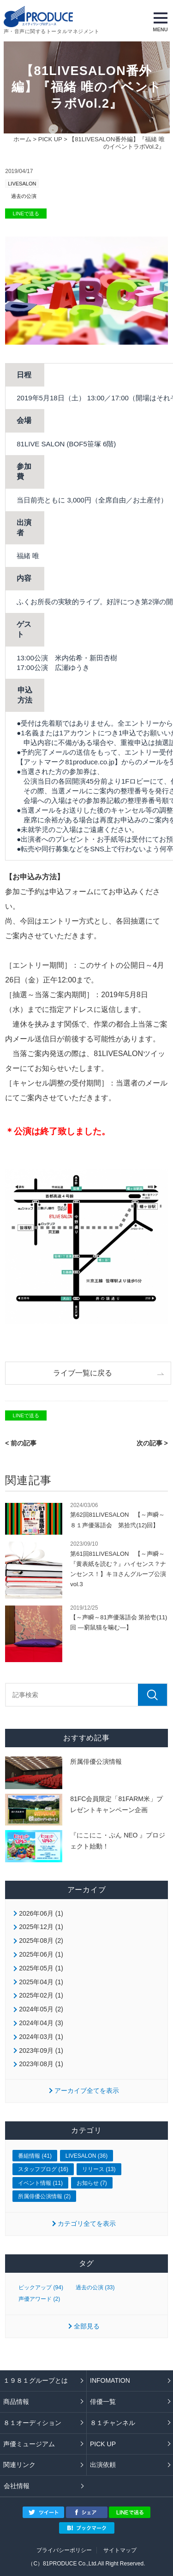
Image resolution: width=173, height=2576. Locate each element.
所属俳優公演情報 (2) (44, 2196)
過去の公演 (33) (95, 2287)
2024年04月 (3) (41, 2023)
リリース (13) (99, 2169)
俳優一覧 (103, 2401)
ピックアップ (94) (40, 2287)
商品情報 (16, 2401)
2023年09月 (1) (41, 2050)
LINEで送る (26, 213)
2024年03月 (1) (41, 2036)
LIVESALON (22, 183)
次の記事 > (152, 1443)
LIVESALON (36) (86, 2156)
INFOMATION (110, 2380)
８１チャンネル (112, 2422)
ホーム (22, 139)
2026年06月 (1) (41, 1913)
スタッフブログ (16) (43, 2169)
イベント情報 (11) (40, 2183)
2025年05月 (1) (41, 1968)
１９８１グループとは (35, 2380)
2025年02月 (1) (41, 1995)
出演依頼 (103, 2464)
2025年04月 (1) (41, 1982)
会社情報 (17, 2485)
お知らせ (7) (92, 2183)
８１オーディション (32, 2422)
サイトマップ (120, 2550)
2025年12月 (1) (41, 1926)
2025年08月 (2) (41, 1940)
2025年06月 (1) (41, 1954)
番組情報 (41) (35, 2156)
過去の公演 (23, 196)
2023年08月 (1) (41, 2064)
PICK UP (50, 139)
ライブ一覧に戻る (82, 1373)
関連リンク (19, 2464)
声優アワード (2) (39, 2299)
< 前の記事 (20, 1443)
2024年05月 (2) (41, 2009)
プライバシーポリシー (64, 2550)
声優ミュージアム (29, 2444)
